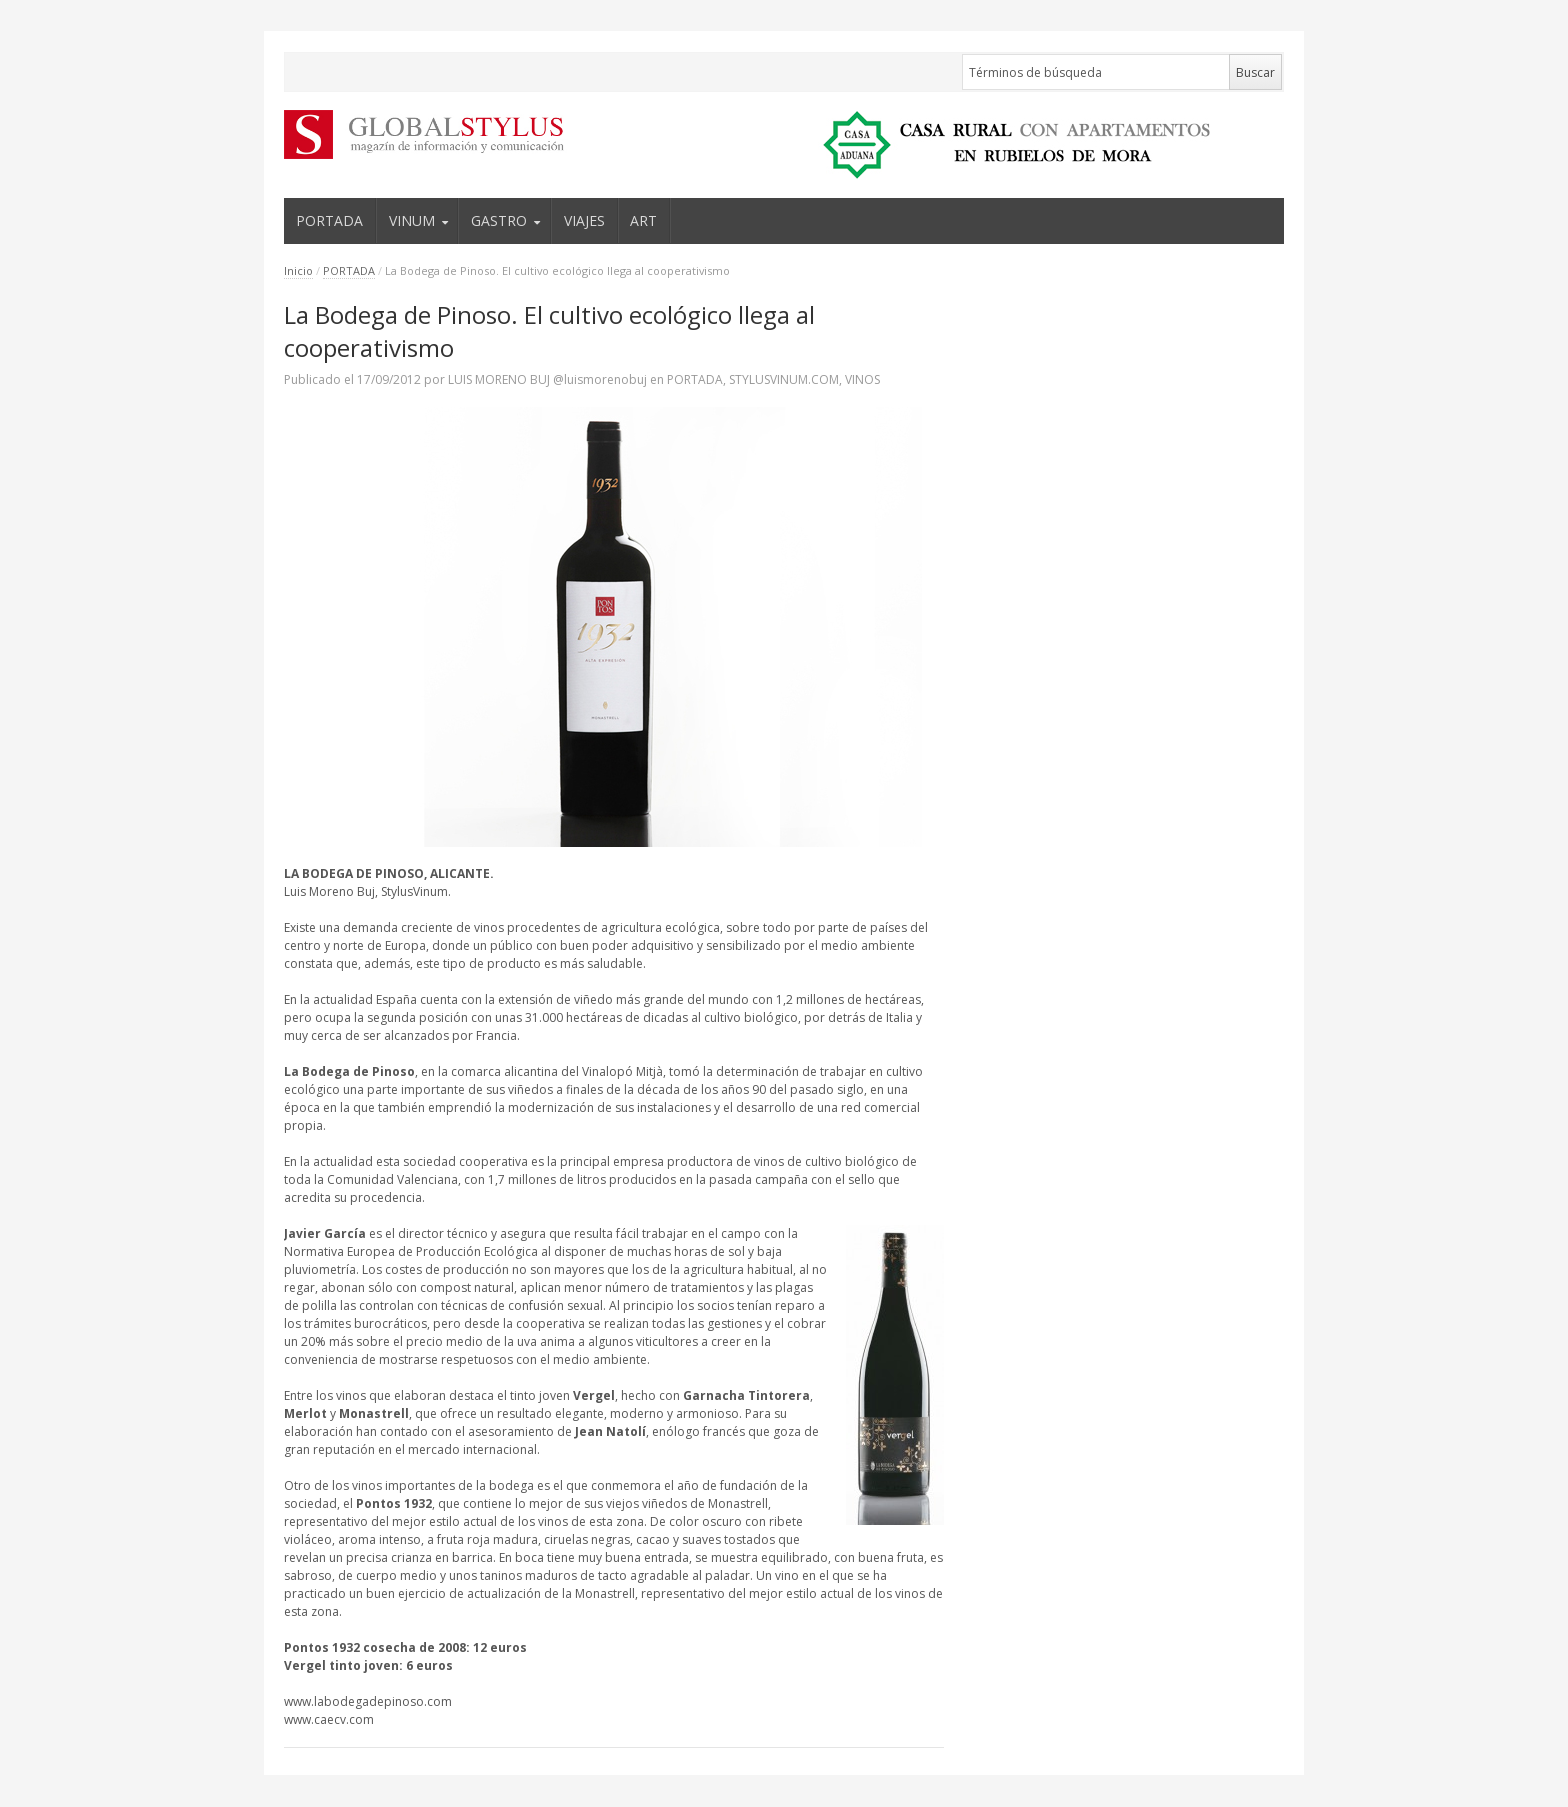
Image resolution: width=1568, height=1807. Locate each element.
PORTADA (329, 220)
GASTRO (499, 220)
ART (643, 220)
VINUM (412, 220)
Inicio (298, 270)
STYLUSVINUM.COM (784, 379)
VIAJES (584, 220)
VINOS (862, 379)
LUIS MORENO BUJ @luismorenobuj (547, 379)
